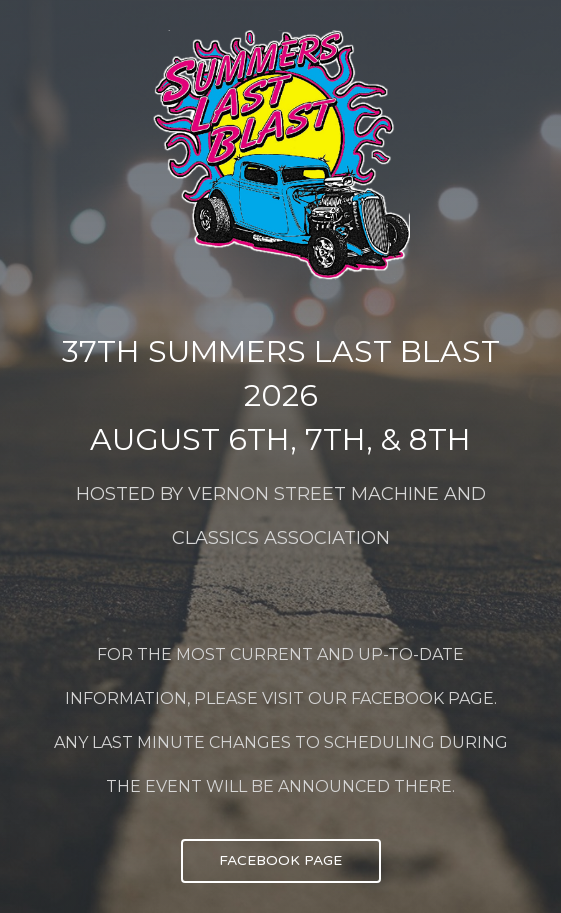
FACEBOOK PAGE (280, 860)
